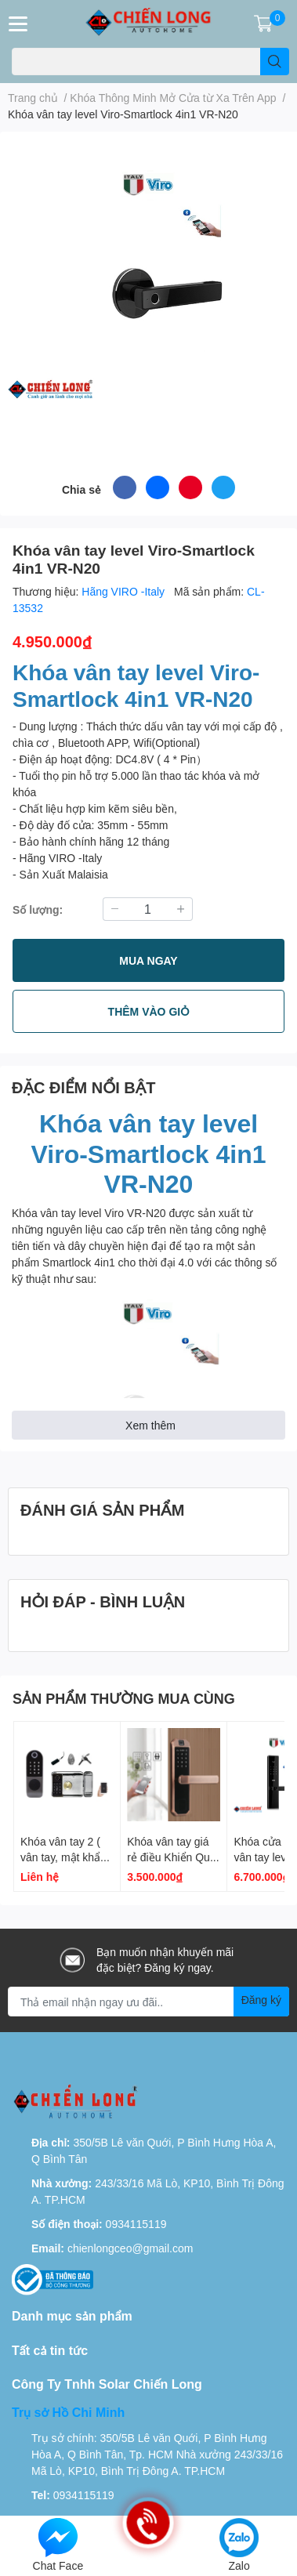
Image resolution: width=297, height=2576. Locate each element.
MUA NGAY (148, 960)
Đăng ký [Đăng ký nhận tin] (261, 1999)
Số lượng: (38, 909)
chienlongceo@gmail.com (130, 2248)
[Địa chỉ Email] (148, 2001)
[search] (274, 61)
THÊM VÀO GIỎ (149, 1011)
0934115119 (136, 2223)
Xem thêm (150, 1425)
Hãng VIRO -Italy (124, 591)
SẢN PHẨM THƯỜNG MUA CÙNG (124, 1698)
